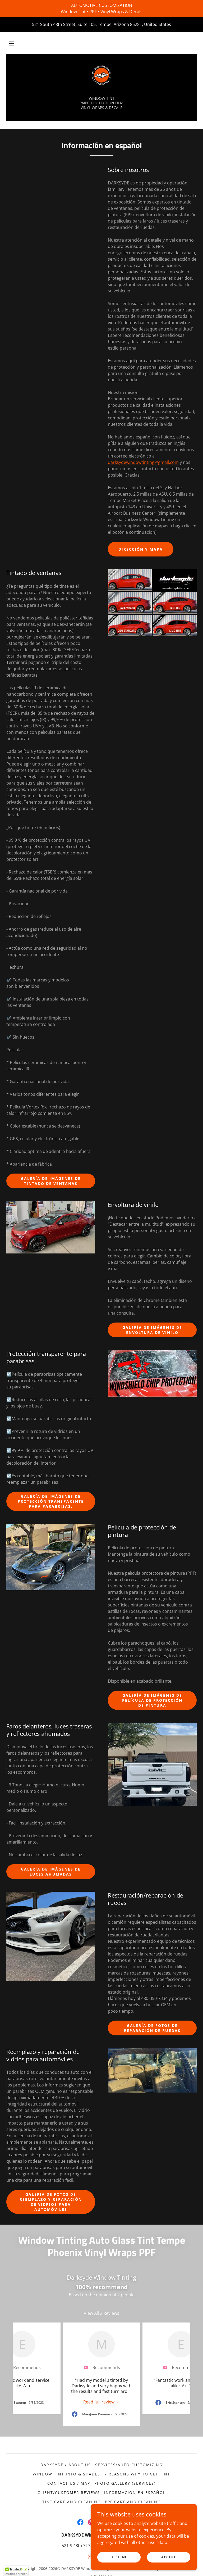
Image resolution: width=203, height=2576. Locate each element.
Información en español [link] (134, 2492)
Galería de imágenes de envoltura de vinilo (152, 1330)
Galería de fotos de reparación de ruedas (152, 2028)
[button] (11, 43)
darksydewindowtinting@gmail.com (143, 462)
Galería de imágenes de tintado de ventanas (50, 1181)
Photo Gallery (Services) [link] (125, 2483)
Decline (118, 2557)
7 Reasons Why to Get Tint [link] (137, 2474)
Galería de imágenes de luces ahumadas (50, 1872)
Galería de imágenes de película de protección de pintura (152, 1700)
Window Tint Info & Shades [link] (66, 2474)
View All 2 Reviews (101, 2313)
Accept (168, 2557)
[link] (101, 75)
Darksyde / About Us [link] (65, 2464)
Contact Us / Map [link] (68, 2483)
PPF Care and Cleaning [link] (133, 2501)
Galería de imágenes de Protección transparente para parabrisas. (51, 1501)
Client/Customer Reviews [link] (69, 2492)
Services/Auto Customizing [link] (129, 2464)
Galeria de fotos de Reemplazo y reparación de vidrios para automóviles (51, 2202)
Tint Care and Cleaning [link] (71, 2501)
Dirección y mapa (140, 549)
